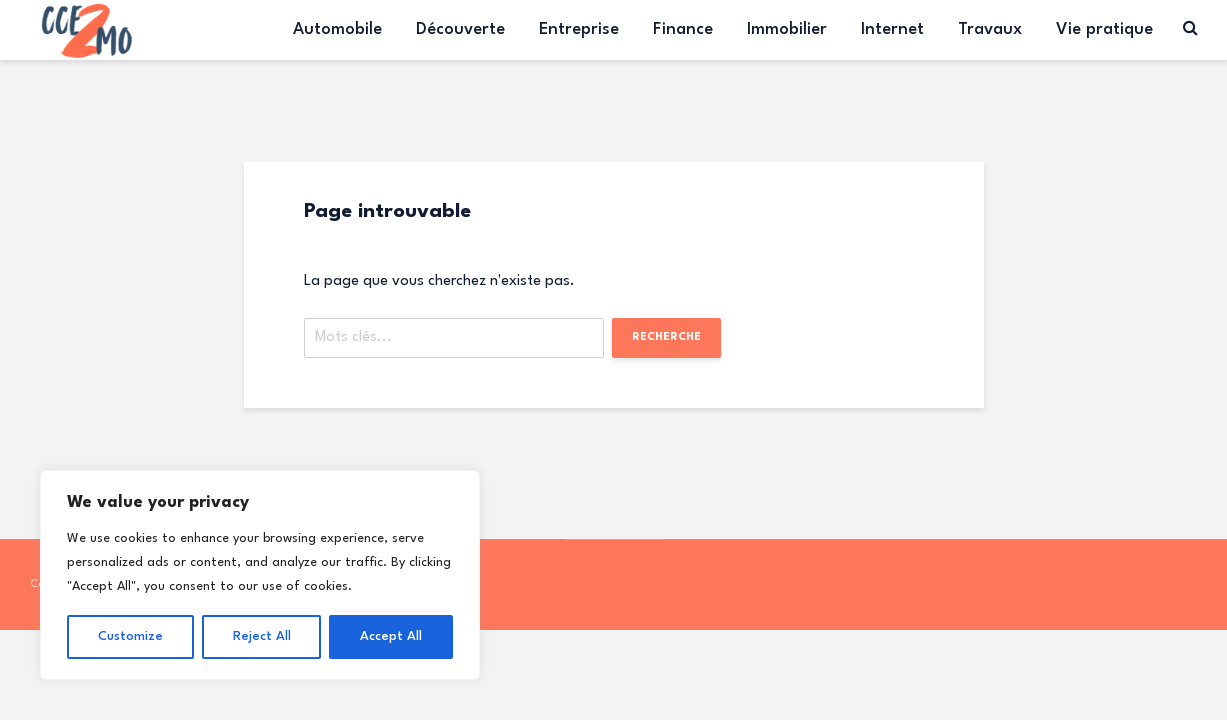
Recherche (666, 337)
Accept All (391, 636)
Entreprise (579, 29)
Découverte (460, 29)
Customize (130, 636)
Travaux (990, 29)
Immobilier (787, 29)
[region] (260, 575)
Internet (892, 29)
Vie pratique (1104, 29)
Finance (683, 29)
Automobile (337, 29)
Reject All (262, 636)
